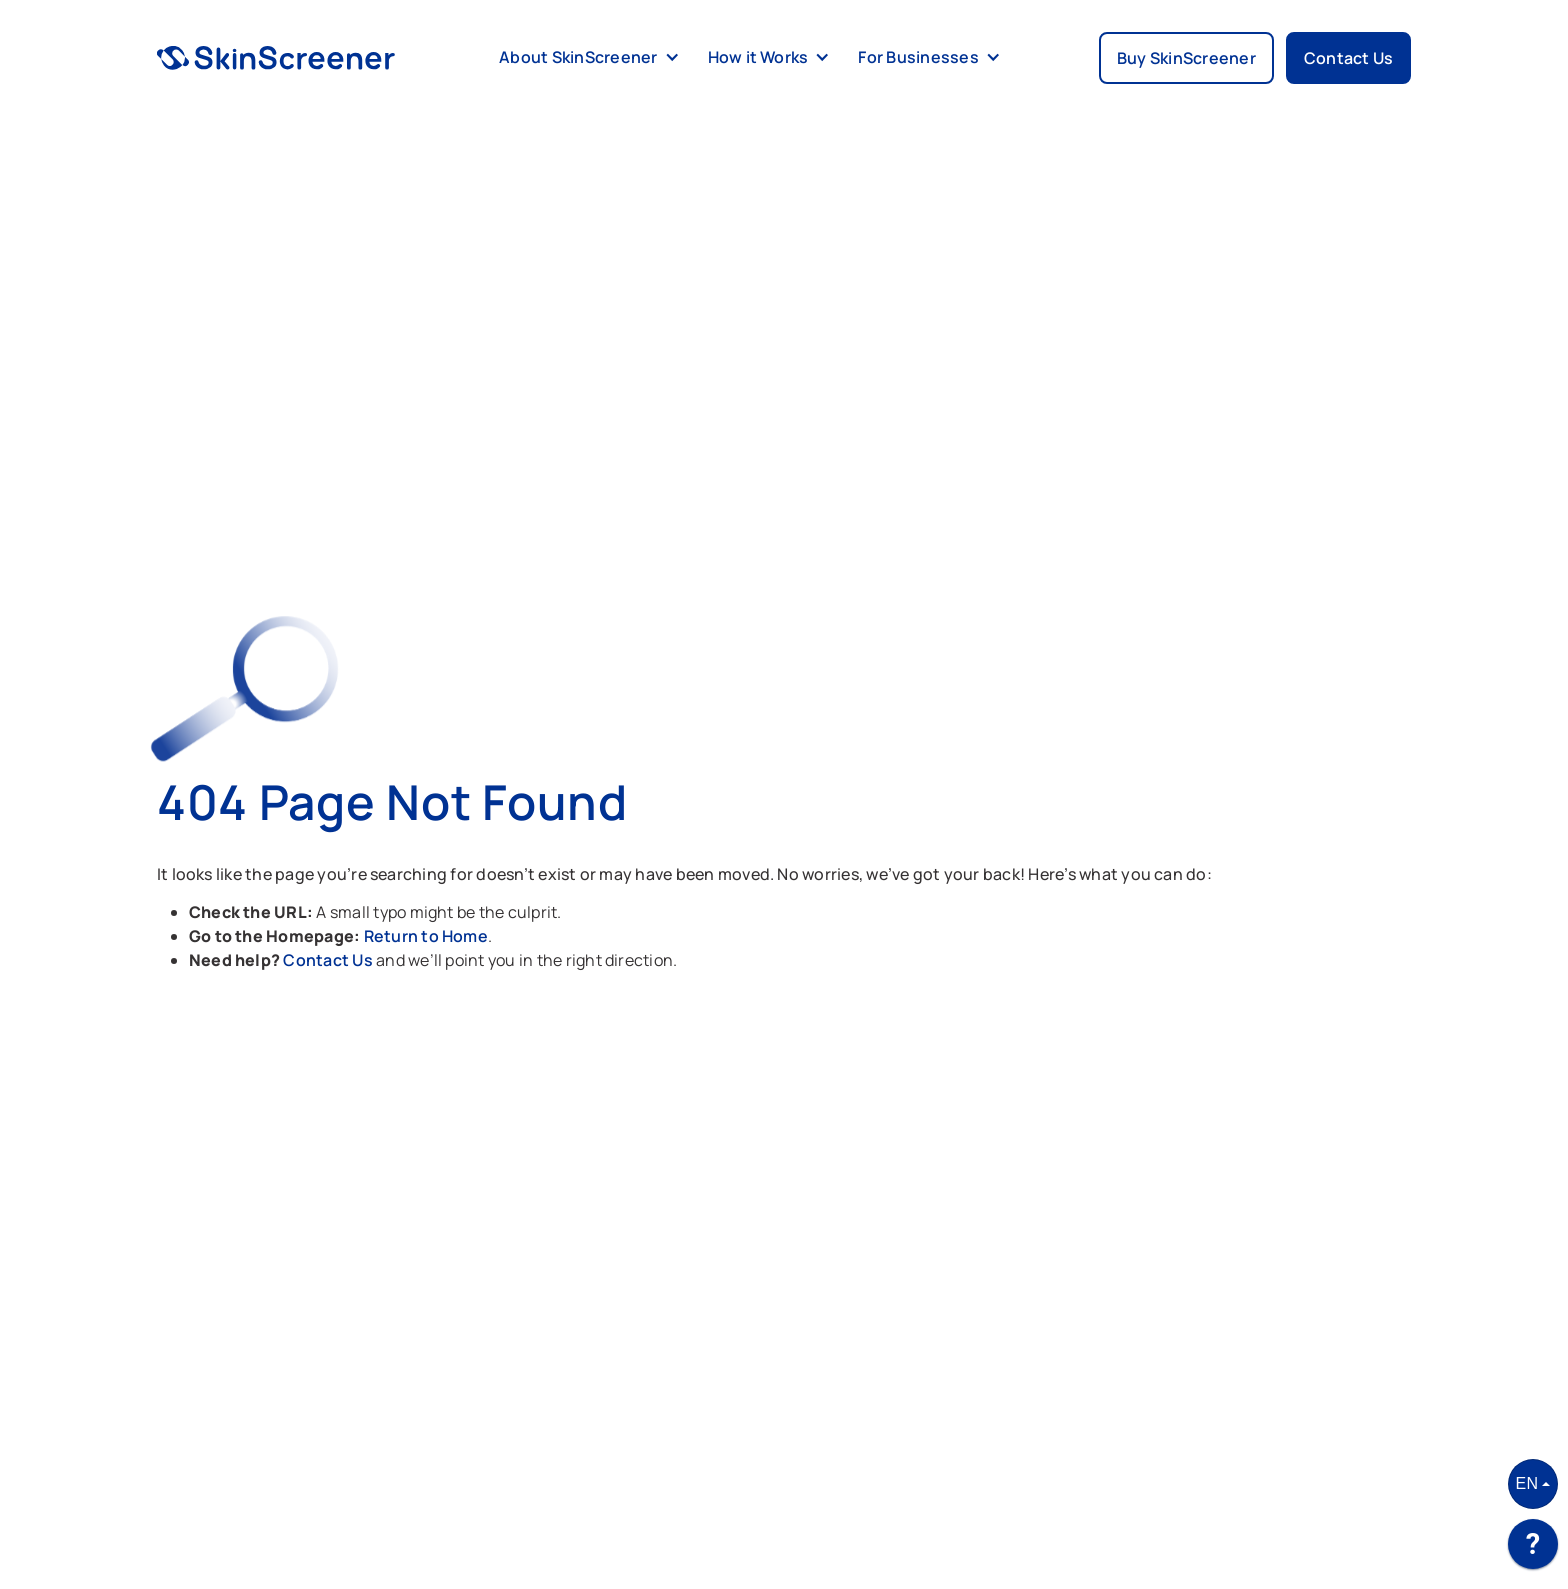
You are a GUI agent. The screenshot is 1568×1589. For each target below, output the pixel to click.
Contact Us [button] (1348, 58)
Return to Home (426, 936)
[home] (276, 58)
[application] (1533, 1549)
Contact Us (329, 960)
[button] (586, 58)
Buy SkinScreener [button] (1186, 58)
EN (1527, 1483)
